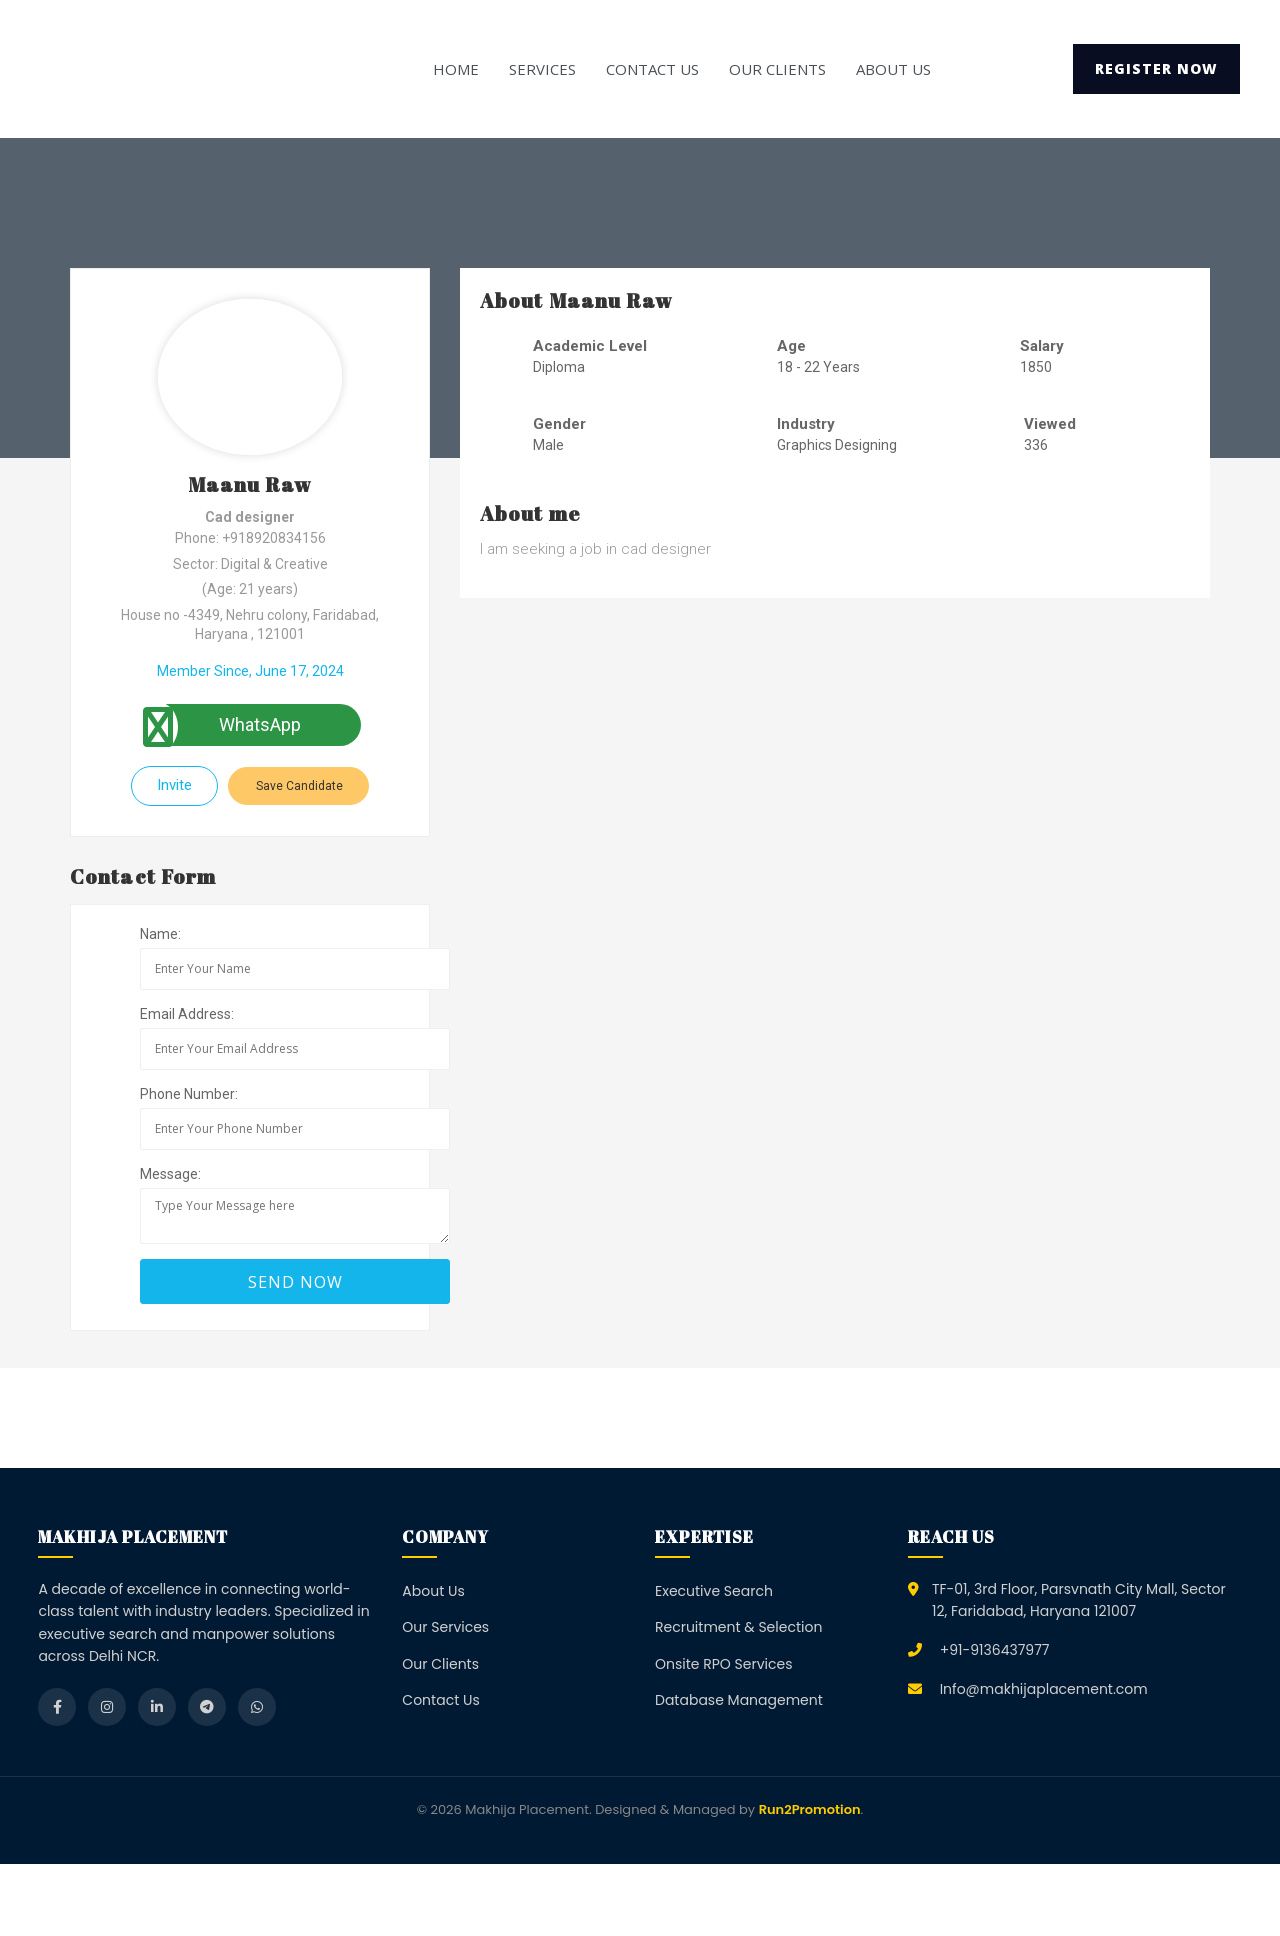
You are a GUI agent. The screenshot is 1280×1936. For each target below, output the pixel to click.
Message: (170, 1174)
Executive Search (714, 1591)
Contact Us (652, 69)
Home (456, 69)
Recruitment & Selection (738, 1627)
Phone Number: (189, 1094)
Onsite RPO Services (724, 1664)
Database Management (739, 1700)
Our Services (445, 1627)
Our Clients (777, 69)
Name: (160, 934)
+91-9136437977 (995, 1650)
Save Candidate (299, 786)
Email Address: (187, 1014)
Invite (174, 785)
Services (542, 69)
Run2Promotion (810, 1809)
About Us (893, 69)
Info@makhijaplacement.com (1044, 1689)
